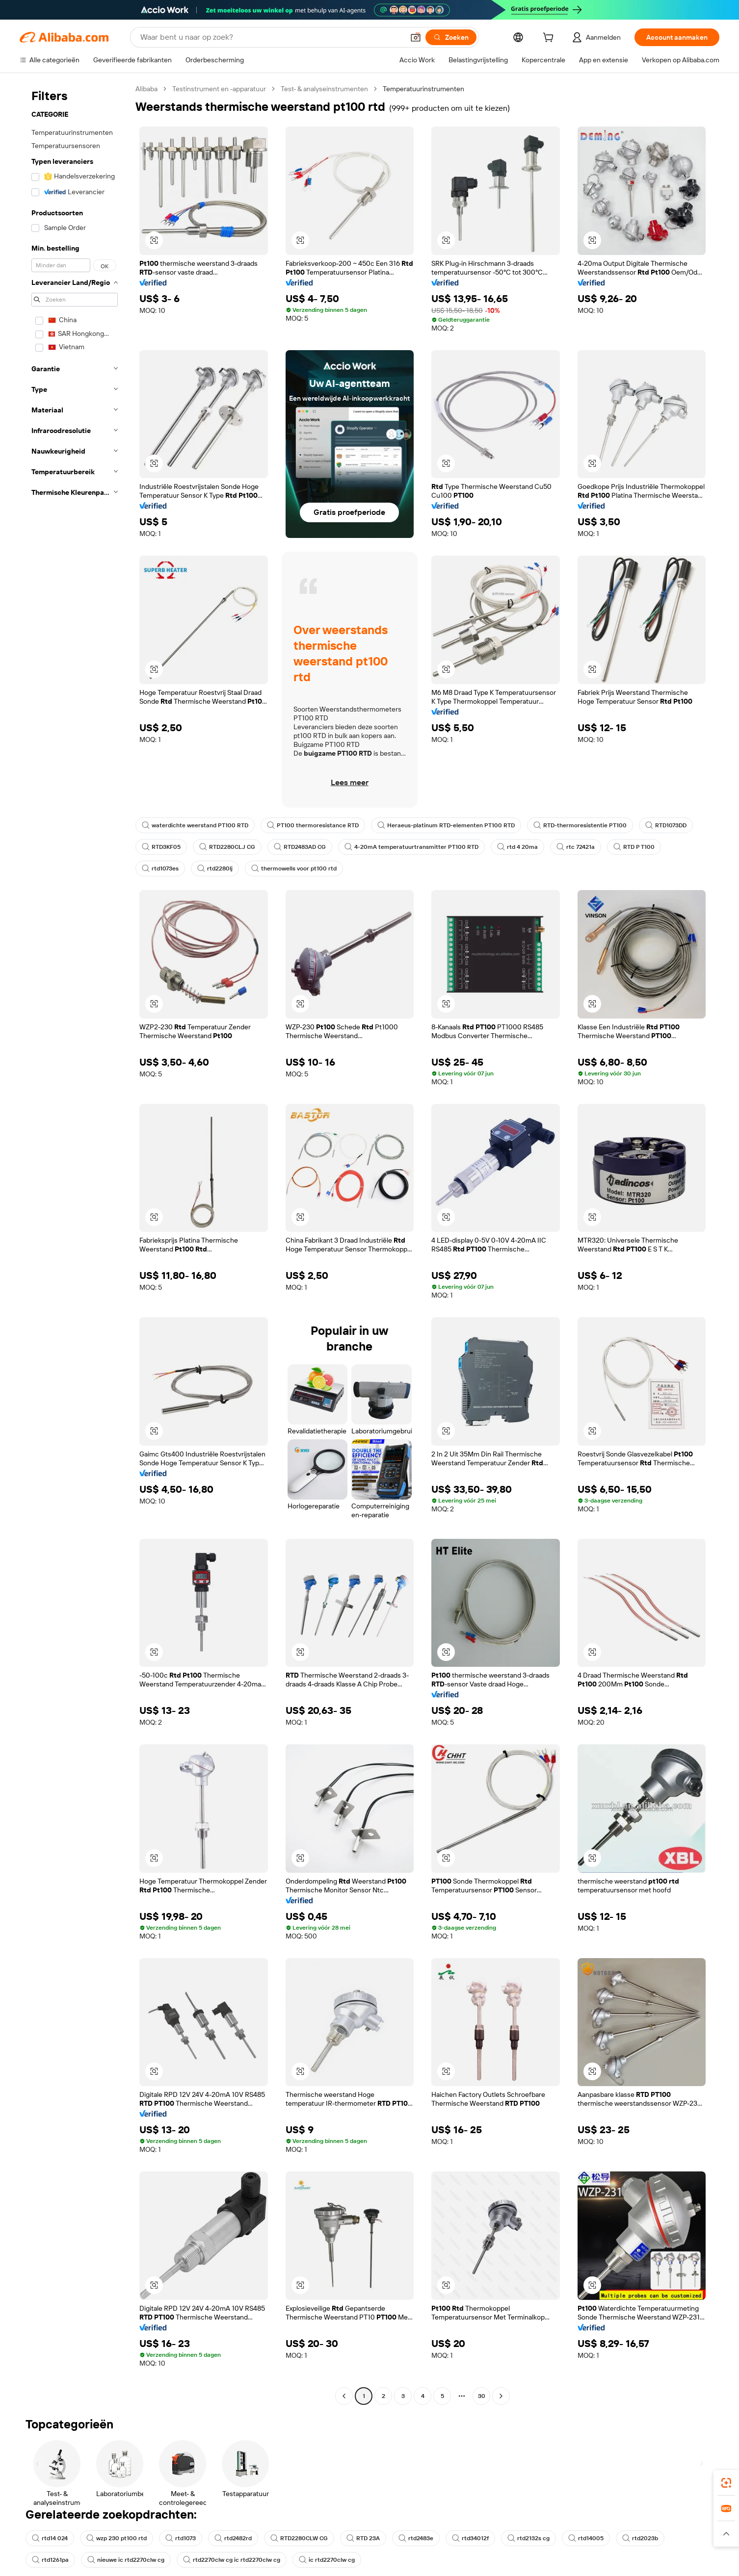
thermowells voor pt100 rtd (294, 868)
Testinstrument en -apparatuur (219, 89)
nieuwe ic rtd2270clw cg (125, 2560)
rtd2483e (415, 2538)
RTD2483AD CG (300, 847)
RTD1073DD (665, 825)
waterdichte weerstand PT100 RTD (195, 825)
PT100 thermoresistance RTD (313, 825)
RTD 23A (363, 2538)
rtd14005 (586, 2538)
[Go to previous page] (344, 2396)
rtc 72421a (575, 847)
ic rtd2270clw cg (327, 2560)
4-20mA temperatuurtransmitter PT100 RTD (411, 847)
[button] (416, 37)
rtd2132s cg (528, 2538)
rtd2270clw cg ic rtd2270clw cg (231, 2560)
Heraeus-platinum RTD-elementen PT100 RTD (446, 825)
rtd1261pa (50, 2560)
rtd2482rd (233, 2538)
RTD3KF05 (161, 847)
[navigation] (75, 1243)
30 (481, 2396)
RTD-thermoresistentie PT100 (580, 825)
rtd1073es (160, 868)
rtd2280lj (215, 868)
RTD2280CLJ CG (227, 847)
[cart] (550, 39)
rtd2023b (640, 2538)
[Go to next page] (501, 2396)
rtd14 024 (50, 2538)
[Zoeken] (450, 37)
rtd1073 (180, 2538)
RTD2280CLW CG (299, 2538)
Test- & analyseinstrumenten (324, 89)
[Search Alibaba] (271, 37)
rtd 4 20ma (517, 847)
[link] (726, 2483)
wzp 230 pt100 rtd (116, 2538)
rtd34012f (470, 2538)
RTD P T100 (634, 847)
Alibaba (146, 89)
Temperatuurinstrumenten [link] (423, 89)
